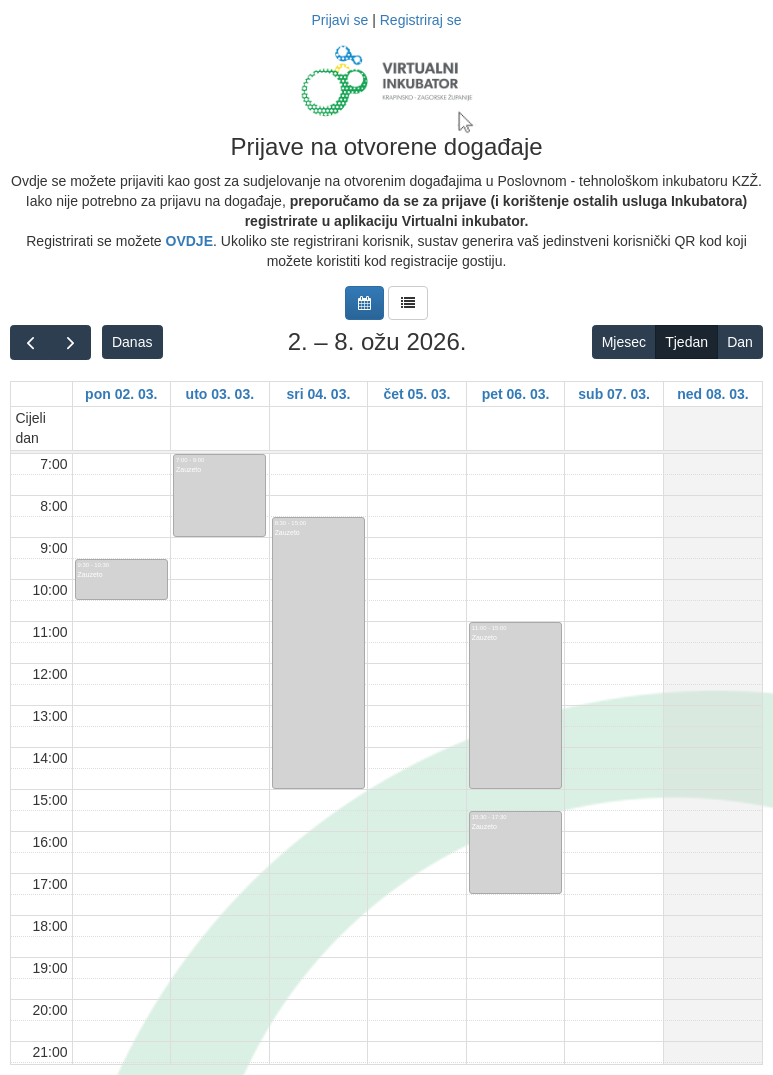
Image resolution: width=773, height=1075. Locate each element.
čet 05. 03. (417, 394)
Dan (740, 342)
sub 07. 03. (614, 394)
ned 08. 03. (713, 394)
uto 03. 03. (220, 394)
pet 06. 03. (516, 394)
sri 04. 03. (318, 394)
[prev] (30, 342)
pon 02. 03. (121, 394)
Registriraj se (421, 20)
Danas (132, 342)
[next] (70, 342)
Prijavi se (340, 20)
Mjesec (624, 342)
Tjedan (686, 342)
